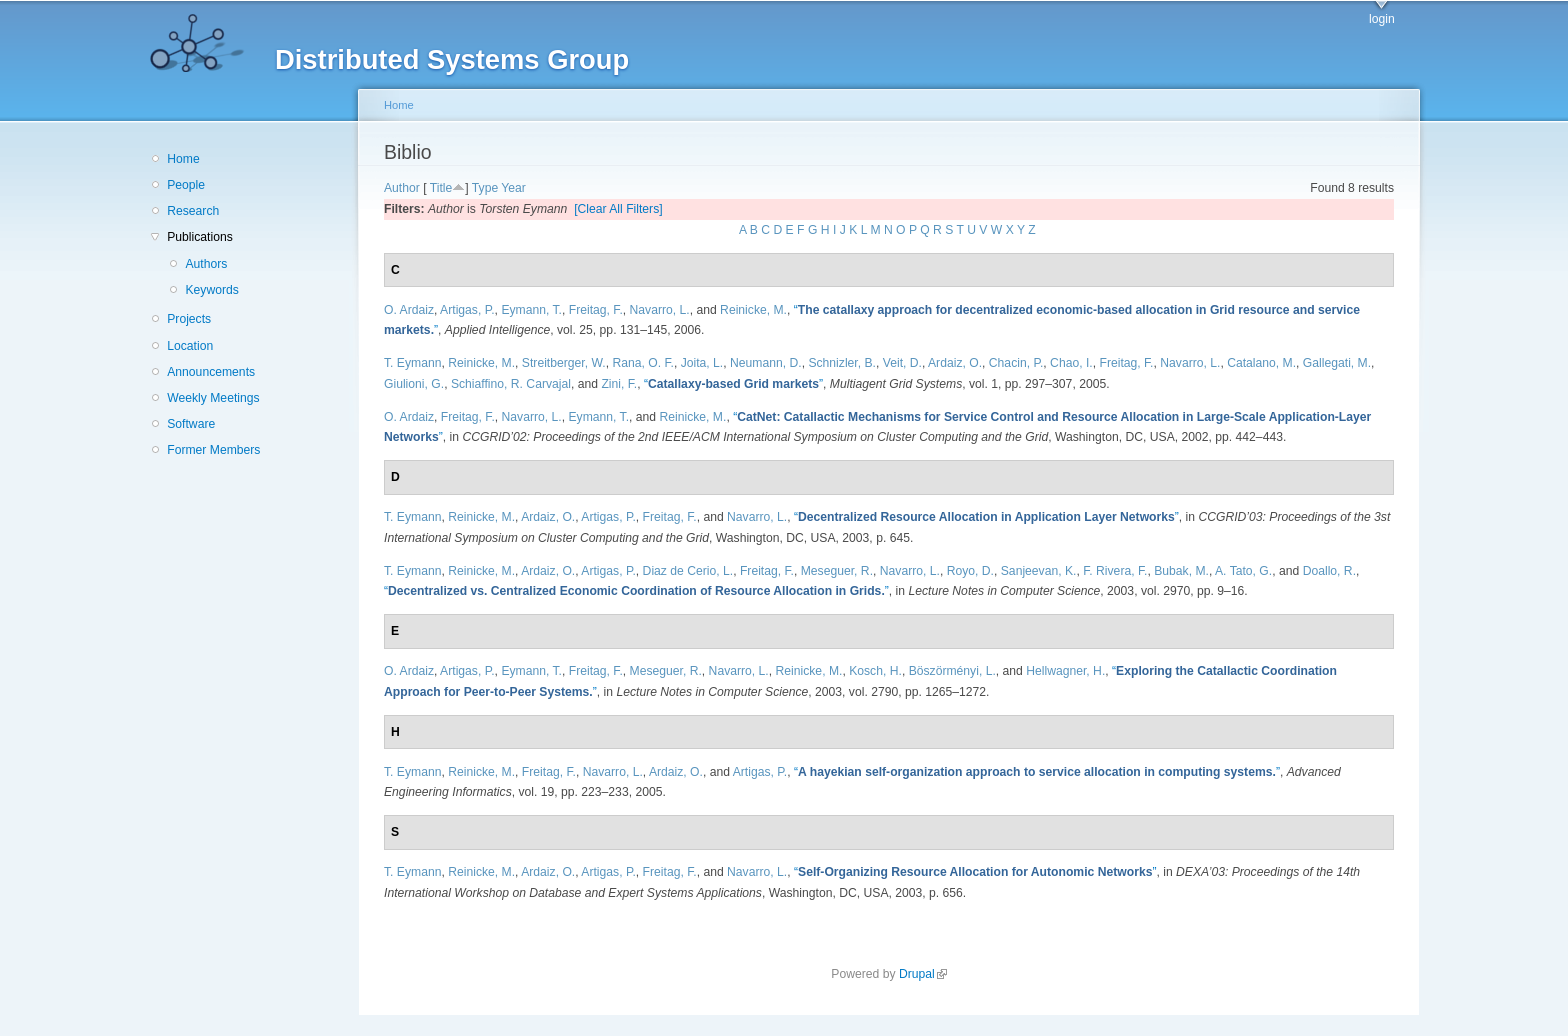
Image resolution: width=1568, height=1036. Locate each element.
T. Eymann (412, 363)
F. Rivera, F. (1115, 571)
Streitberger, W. (564, 363)
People (186, 185)
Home (183, 159)
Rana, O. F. (642, 363)
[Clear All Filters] (618, 209)
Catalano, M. (1261, 363)
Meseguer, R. (837, 571)
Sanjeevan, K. (1039, 571)
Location (190, 346)
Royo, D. (970, 571)
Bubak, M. (1181, 571)
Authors (206, 264)
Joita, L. (702, 363)
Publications (200, 237)
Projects (189, 319)
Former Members (213, 450)
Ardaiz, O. (955, 363)
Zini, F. (619, 384)
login (1382, 19)
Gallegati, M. (1337, 363)
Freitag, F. (596, 310)
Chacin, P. (1016, 363)
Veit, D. (902, 363)
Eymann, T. (531, 310)
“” (733, 384)
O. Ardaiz (409, 310)
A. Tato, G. (1243, 571)
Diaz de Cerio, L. (688, 571)
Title (441, 188)
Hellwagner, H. (1065, 671)
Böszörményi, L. (952, 671)
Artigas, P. (467, 310)
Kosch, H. (875, 671)
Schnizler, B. (842, 363)
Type (485, 188)
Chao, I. (1071, 363)
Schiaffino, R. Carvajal (511, 384)
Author (402, 188)
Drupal (923, 974)
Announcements (211, 372)
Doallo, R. (1329, 571)
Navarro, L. (660, 310)
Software (191, 424)
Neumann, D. (766, 363)
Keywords (211, 290)
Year (513, 188)
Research (193, 211)
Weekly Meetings (213, 398)
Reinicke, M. (753, 310)
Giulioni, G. (414, 384)
